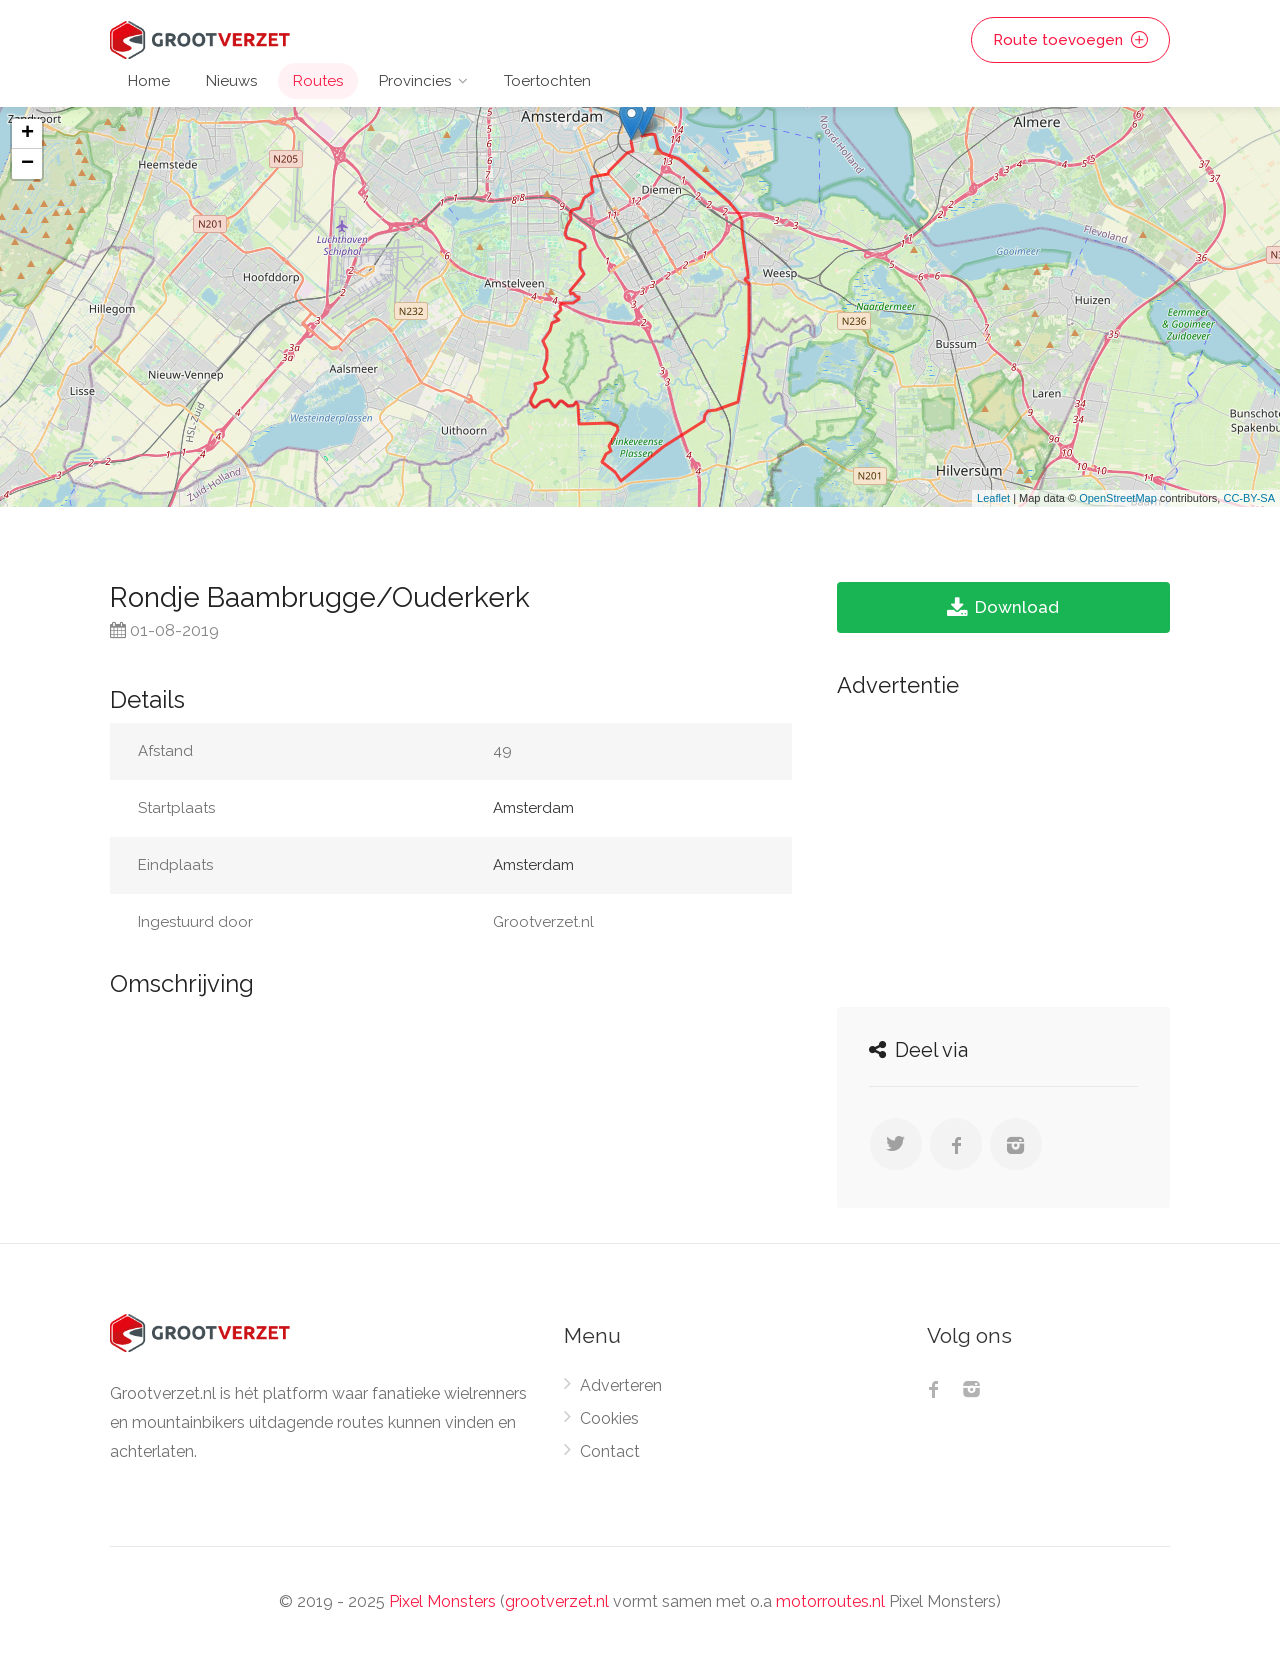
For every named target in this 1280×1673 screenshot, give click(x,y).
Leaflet (993, 498)
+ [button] (27, 134)
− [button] (27, 164)
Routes (318, 81)
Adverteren (621, 1385)
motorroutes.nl (830, 1601)
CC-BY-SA (1249, 498)
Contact (610, 1451)
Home (149, 81)
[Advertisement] (1003, 847)
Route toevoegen (1070, 40)
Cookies (609, 1418)
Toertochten (547, 81)
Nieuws (231, 81)
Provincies (415, 81)
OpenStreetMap (1118, 498)
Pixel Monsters (442, 1601)
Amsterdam (533, 808)
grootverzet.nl (557, 1601)
